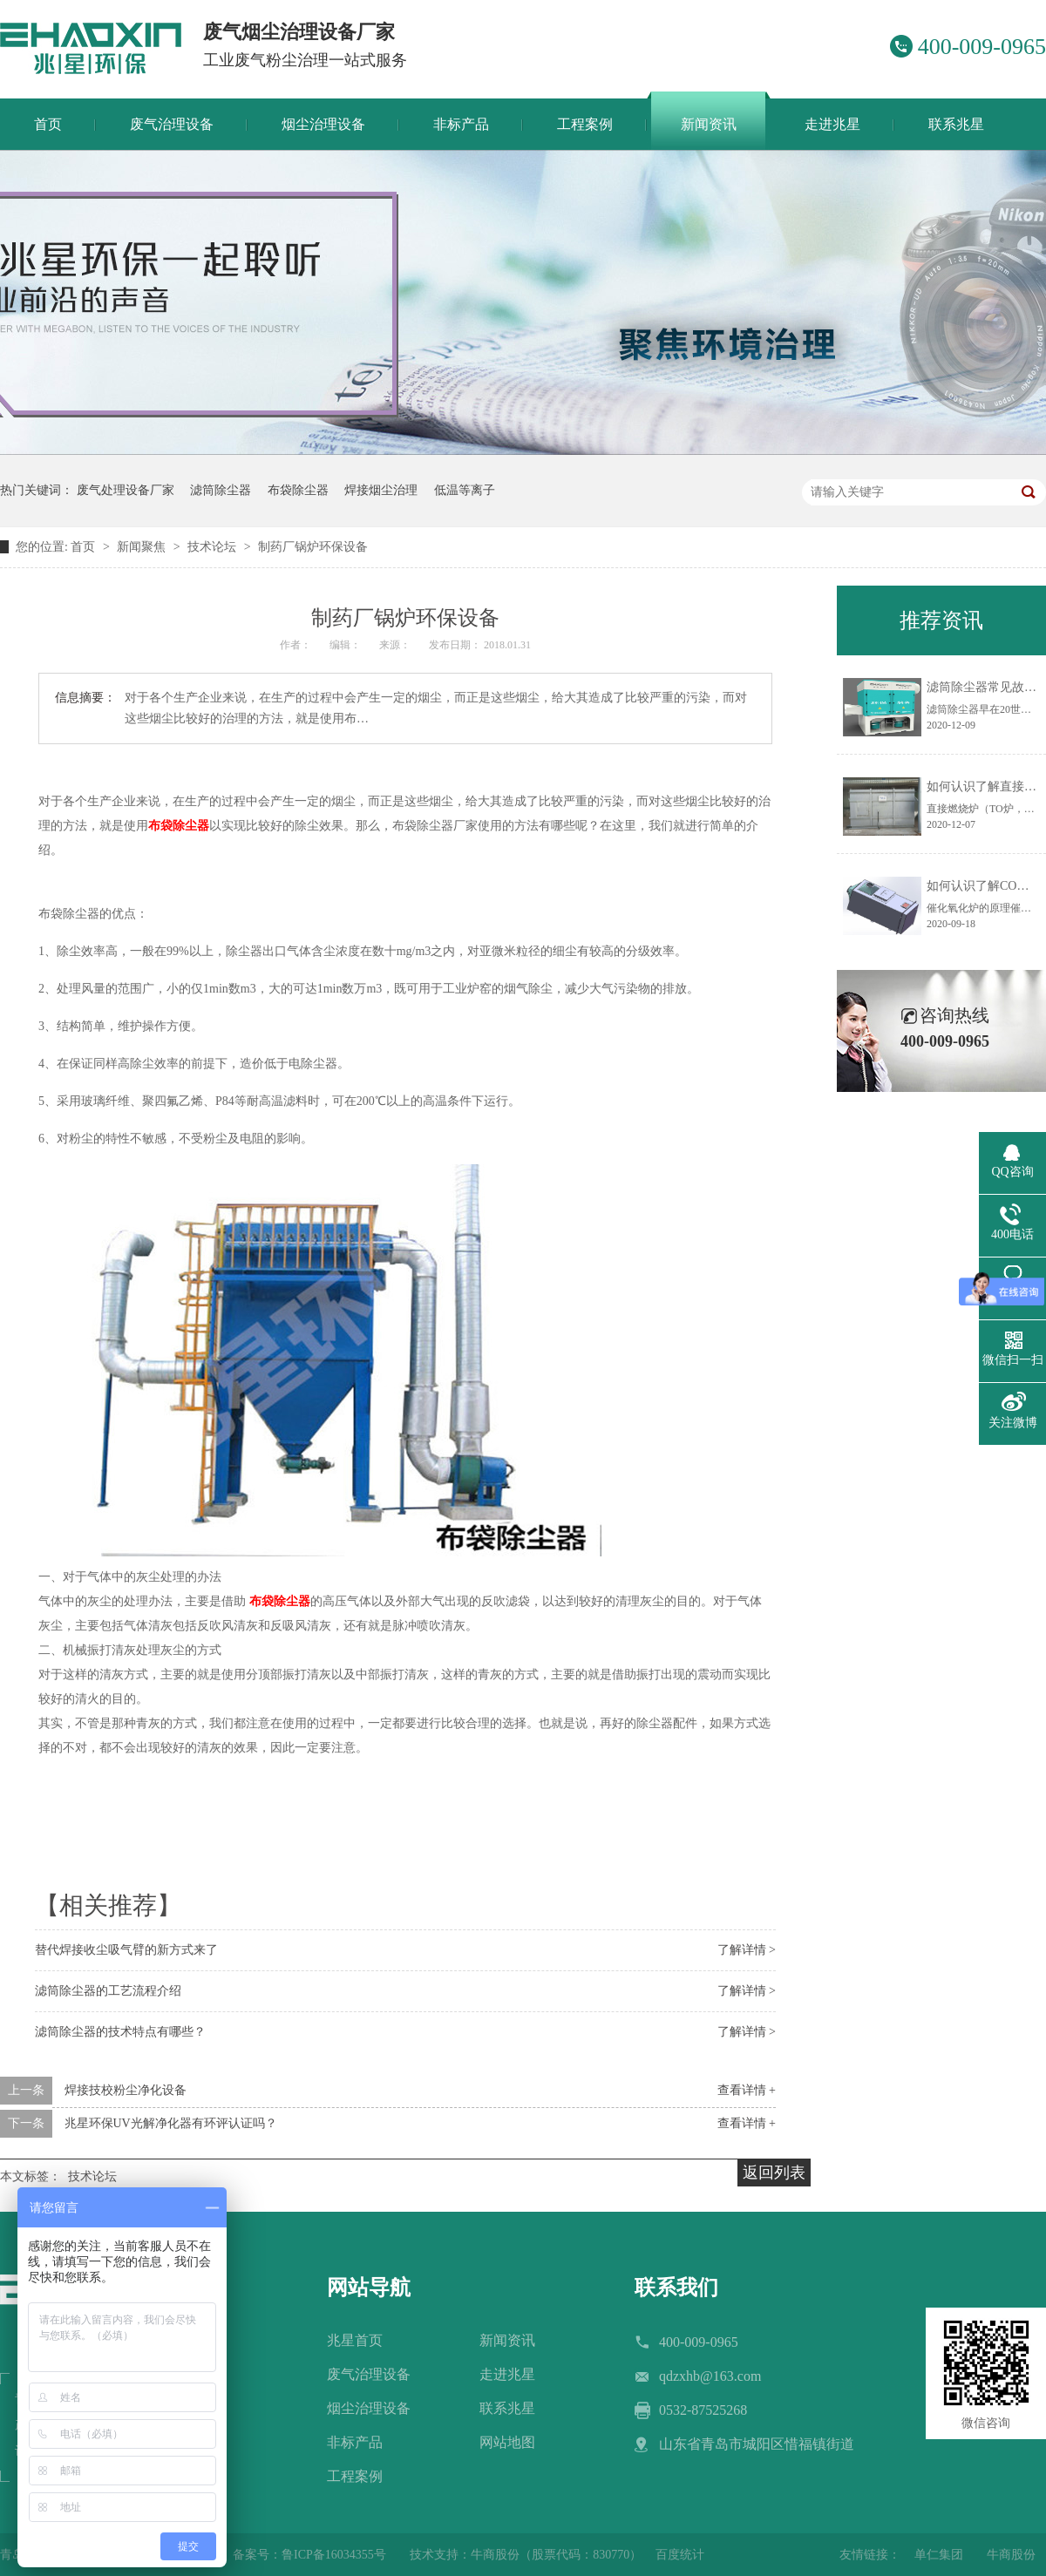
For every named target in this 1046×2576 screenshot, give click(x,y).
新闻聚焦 (143, 546)
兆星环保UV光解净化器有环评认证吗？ (171, 2123)
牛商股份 (1011, 2554)
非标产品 (355, 2442)
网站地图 (507, 2442)
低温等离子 (464, 490)
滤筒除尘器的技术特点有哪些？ (120, 2031)
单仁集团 (938, 2554)
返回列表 (774, 2172)
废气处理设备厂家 (125, 490)
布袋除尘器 (298, 490)
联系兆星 (507, 2408)
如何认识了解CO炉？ (984, 885)
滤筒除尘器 (220, 490)
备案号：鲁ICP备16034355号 (309, 2554)
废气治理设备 (369, 2374)
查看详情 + (746, 2090)
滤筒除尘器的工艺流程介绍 (108, 1990)
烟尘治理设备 (369, 2408)
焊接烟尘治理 (381, 490)
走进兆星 (507, 2374)
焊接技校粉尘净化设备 (126, 2090)
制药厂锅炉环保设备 (313, 546)
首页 (84, 546)
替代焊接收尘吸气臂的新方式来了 (126, 1949)
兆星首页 (355, 2340)
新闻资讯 (507, 2340)
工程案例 (355, 2476)
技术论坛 (213, 546)
